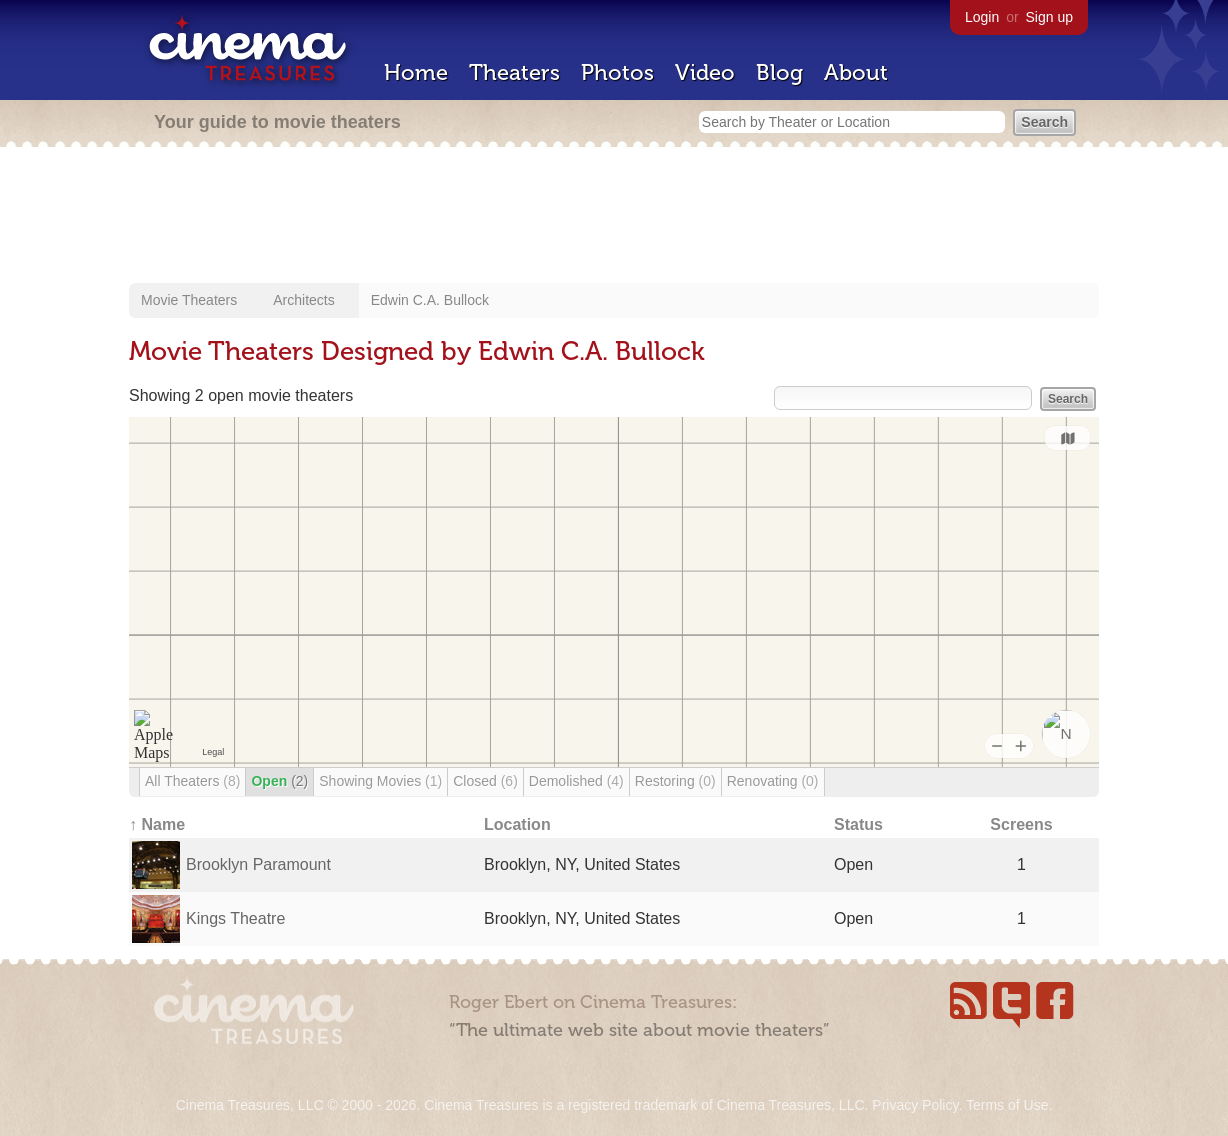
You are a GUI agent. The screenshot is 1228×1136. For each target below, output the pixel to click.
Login (982, 17)
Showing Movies (380, 781)
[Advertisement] (614, 217)
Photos (617, 72)
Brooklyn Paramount (258, 864)
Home (416, 72)
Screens (1021, 824)
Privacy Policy (915, 1105)
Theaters (514, 72)
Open (279, 781)
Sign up (1049, 17)
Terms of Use (1007, 1105)
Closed (485, 781)
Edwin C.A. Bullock (430, 300)
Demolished (576, 781)
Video (705, 72)
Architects (303, 300)
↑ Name (157, 824)
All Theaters (192, 781)
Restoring (675, 781)
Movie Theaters (189, 300)
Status (858, 824)
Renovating (773, 781)
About (856, 72)
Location (517, 824)
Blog (779, 72)
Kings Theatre (235, 918)
